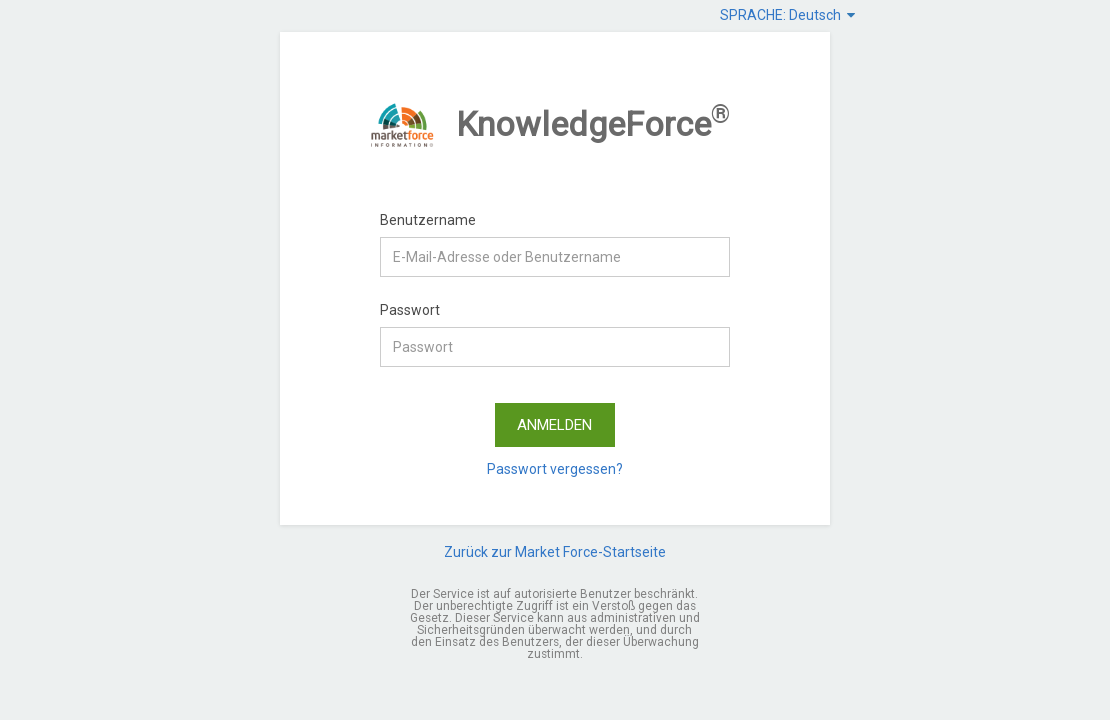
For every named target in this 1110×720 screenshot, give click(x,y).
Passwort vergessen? (555, 469)
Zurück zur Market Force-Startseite (555, 552)
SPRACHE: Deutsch (787, 15)
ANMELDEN (554, 425)
